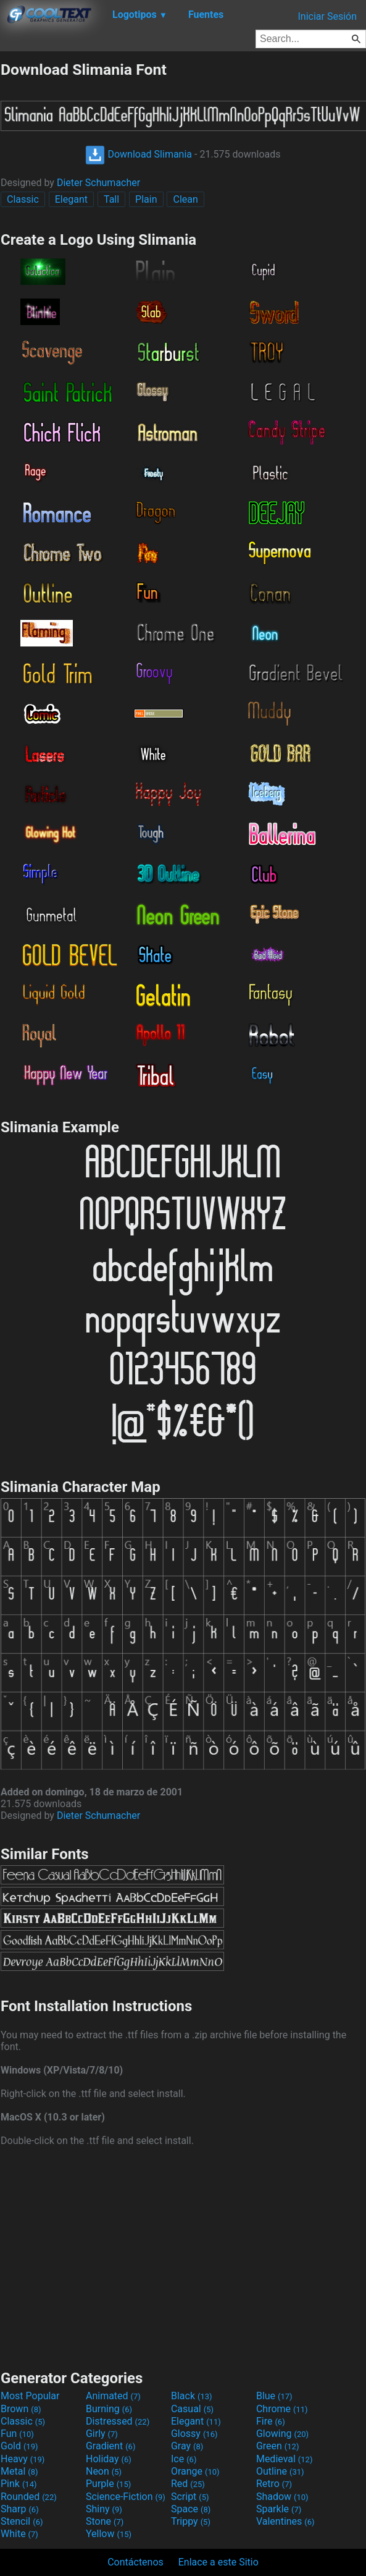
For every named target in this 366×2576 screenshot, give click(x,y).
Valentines (285, 2521)
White (19, 2534)
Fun (17, 2433)
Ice (183, 2459)
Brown (21, 2409)
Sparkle (278, 2509)
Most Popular (30, 2396)
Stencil (22, 2521)
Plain (146, 199)
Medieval (284, 2459)
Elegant (71, 199)
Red (188, 2483)
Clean (185, 199)
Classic (23, 199)
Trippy (190, 2521)
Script (190, 2496)
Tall (111, 199)
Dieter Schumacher (98, 183)
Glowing (282, 2433)
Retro (274, 2483)
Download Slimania (138, 154)
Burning (109, 2409)
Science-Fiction (125, 2496)
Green (277, 2446)
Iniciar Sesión (327, 16)
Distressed (117, 2421)
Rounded (29, 2496)
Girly (102, 2433)
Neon (104, 2471)
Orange (195, 2471)
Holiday (108, 2459)
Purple (108, 2483)
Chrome (282, 2409)
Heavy (22, 2459)
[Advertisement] (183, 2256)
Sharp (20, 2509)
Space (190, 2509)
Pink (19, 2483)
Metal (19, 2471)
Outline (280, 2471)
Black (191, 2396)
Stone (104, 2521)
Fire (270, 2421)
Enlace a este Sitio (218, 2562)
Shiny (104, 2509)
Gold (19, 2446)
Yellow (108, 2534)
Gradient (110, 2446)
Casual (192, 2409)
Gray (187, 2446)
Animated (113, 2396)
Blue (274, 2396)
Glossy (194, 2433)
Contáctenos (135, 2562)
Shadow (282, 2496)
